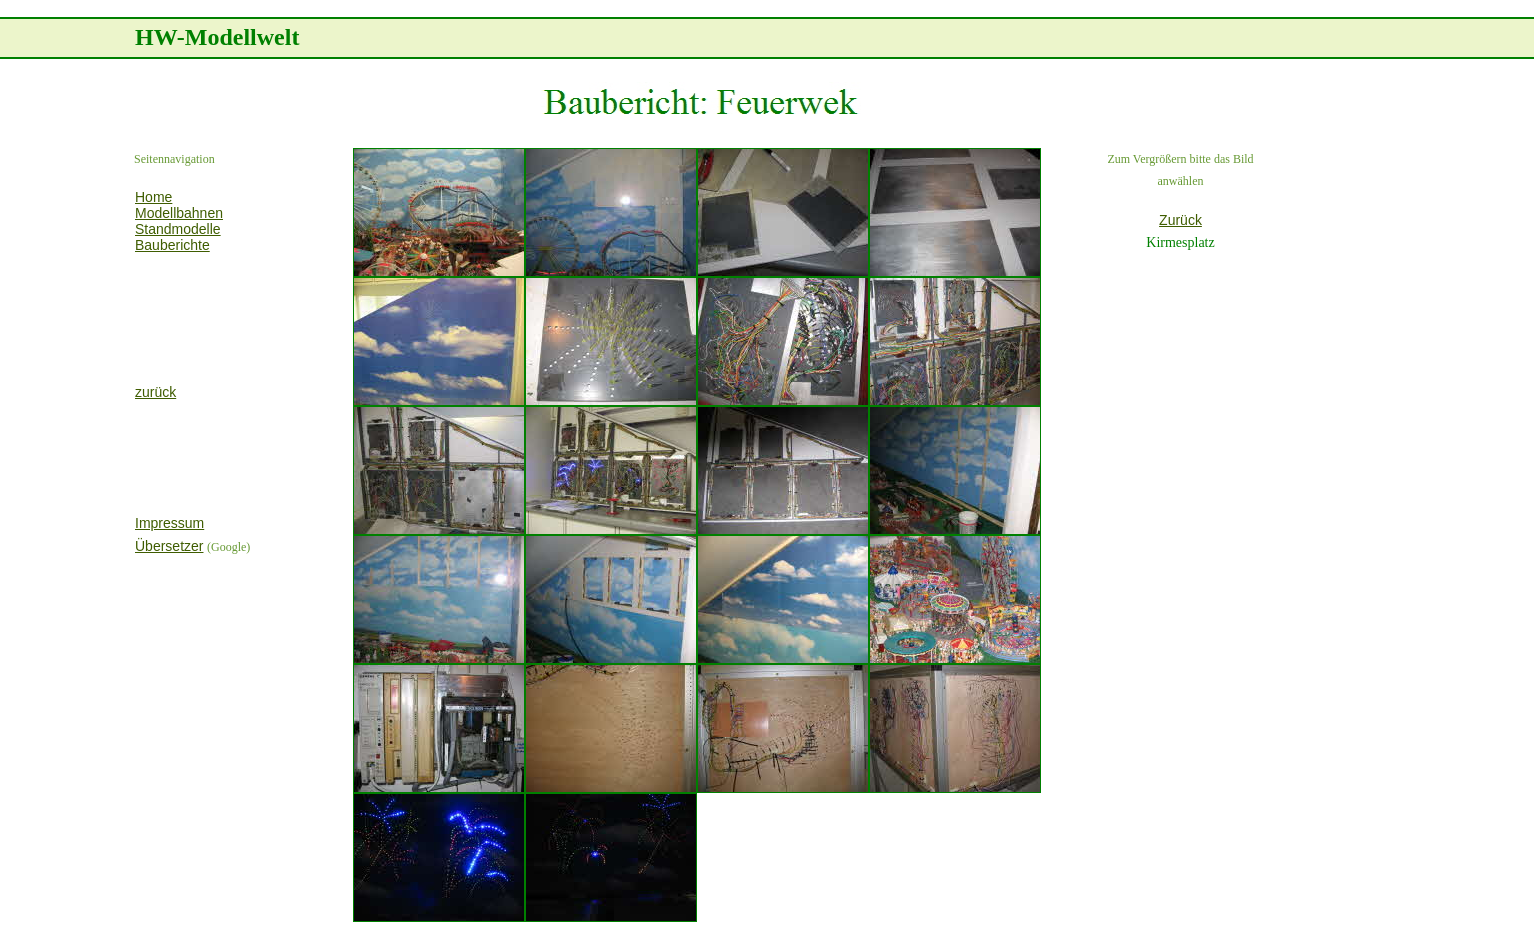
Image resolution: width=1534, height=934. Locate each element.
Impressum (169, 523)
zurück (155, 392)
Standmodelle (178, 229)
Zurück (1180, 220)
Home (153, 197)
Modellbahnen (179, 213)
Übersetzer (169, 546)
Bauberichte (172, 245)
